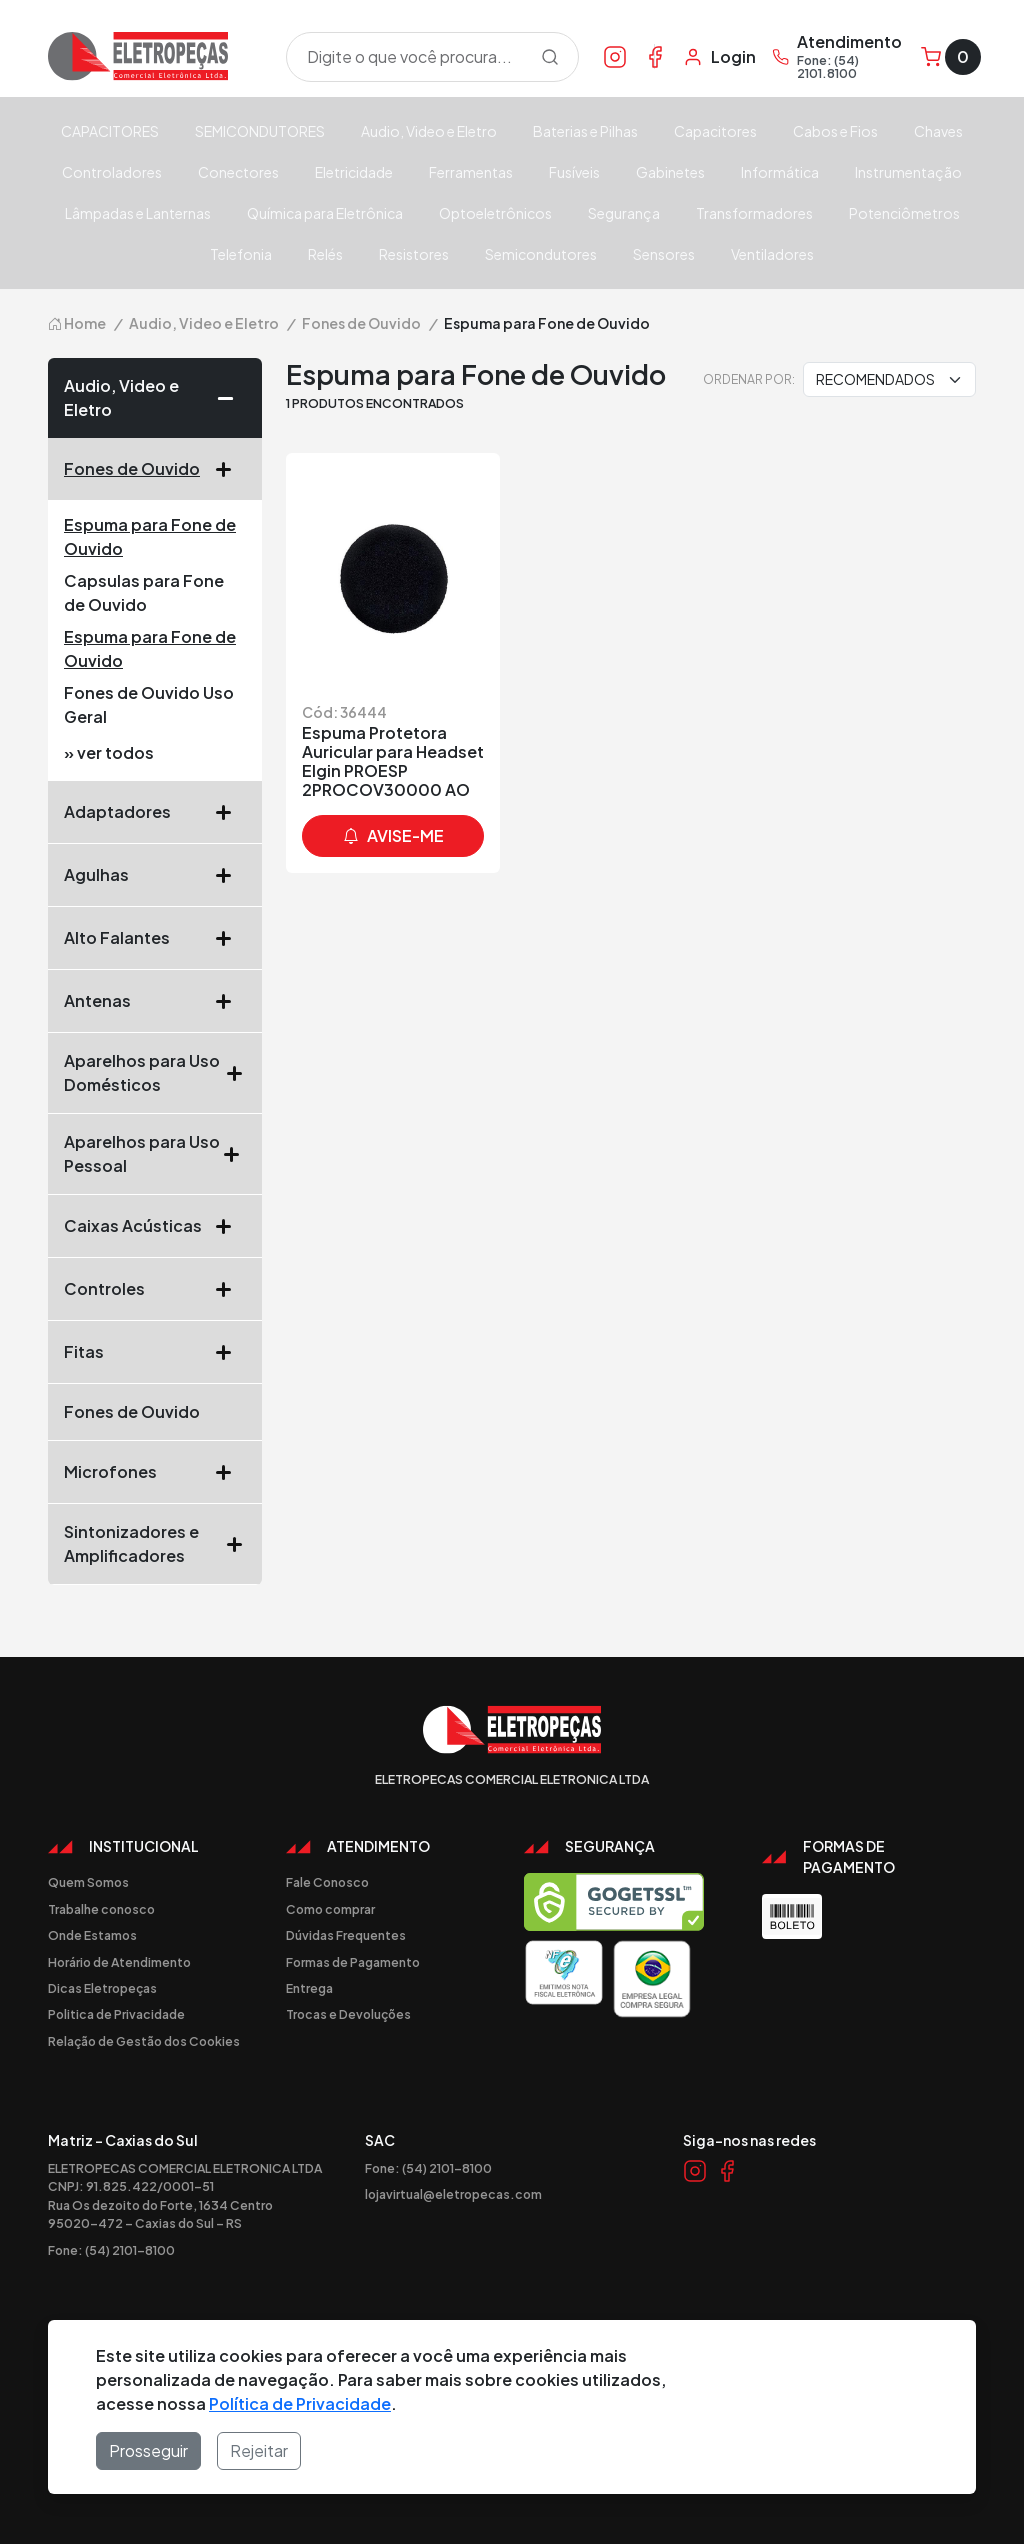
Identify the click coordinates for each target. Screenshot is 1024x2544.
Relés (325, 254)
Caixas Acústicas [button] (155, 1226)
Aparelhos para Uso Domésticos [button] (155, 1072)
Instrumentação (908, 172)
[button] (232, 398)
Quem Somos (88, 1882)
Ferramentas (471, 172)
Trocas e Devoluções (348, 2014)
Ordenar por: (749, 379)
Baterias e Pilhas (585, 131)
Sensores (664, 254)
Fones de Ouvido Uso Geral (149, 704)
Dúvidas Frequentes (346, 1935)
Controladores (112, 172)
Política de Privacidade (300, 2403)
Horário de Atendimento (119, 1962)
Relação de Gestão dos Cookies (144, 2041)
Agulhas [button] (155, 875)
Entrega (309, 1988)
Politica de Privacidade (116, 2014)
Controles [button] (155, 1289)
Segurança (624, 213)
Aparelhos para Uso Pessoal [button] (155, 1153)
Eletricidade (354, 172)
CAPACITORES (110, 131)
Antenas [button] (155, 1001)
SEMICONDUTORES (260, 131)
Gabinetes (670, 172)
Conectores (238, 172)
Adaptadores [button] (155, 812)
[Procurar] (550, 57)
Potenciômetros (904, 213)
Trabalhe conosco (101, 1909)
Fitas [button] (155, 1352)
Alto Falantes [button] (155, 938)
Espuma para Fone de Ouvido (150, 536)
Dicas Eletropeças (102, 1988)
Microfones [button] (155, 1472)
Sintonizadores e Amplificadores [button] (155, 1543)
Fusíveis (574, 172)
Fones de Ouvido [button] (155, 469)
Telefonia (241, 254)
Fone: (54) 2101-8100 (111, 2250)
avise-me (393, 836)
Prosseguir (148, 2450)
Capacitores (715, 131)
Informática (780, 172)
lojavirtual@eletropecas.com (453, 2194)
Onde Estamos (92, 1935)
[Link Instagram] (615, 56)
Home (77, 323)
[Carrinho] (951, 57)
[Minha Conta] (719, 57)
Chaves (938, 131)
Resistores (414, 254)
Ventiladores (772, 254)
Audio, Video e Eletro (429, 131)
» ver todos (109, 752)
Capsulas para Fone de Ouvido (144, 592)
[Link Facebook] (655, 56)
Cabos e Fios (835, 131)
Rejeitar (259, 2450)
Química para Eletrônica (325, 213)
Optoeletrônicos (495, 213)
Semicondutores (541, 254)
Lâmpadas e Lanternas (138, 213)
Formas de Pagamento (353, 1962)
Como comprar (330, 1909)
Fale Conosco (327, 1882)
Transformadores (754, 213)
